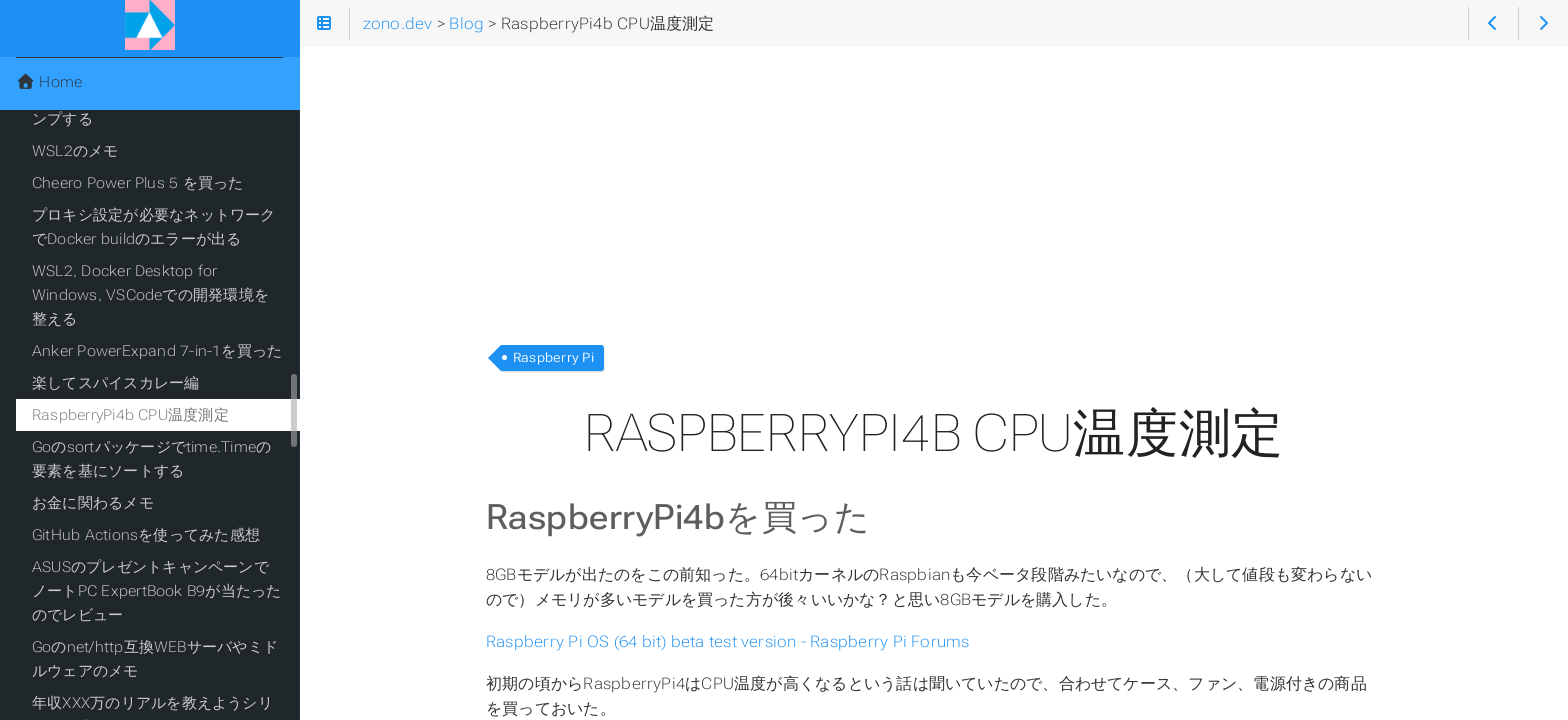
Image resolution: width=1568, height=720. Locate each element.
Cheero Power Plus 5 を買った (137, 183)
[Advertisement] (934, 188)
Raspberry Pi (553, 357)
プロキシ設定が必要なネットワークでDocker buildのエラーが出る (154, 227)
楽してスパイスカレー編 (116, 383)
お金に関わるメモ (93, 503)
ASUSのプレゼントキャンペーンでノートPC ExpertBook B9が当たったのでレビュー (156, 591)
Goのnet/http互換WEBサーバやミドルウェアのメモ (155, 659)
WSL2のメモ (75, 151)
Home (49, 82)
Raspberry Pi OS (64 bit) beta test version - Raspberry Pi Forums (728, 641)
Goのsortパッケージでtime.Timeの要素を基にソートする (151, 459)
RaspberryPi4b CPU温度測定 (130, 415)
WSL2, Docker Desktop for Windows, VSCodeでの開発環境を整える (150, 295)
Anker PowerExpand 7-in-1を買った (157, 351)
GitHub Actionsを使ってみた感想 (146, 535)
